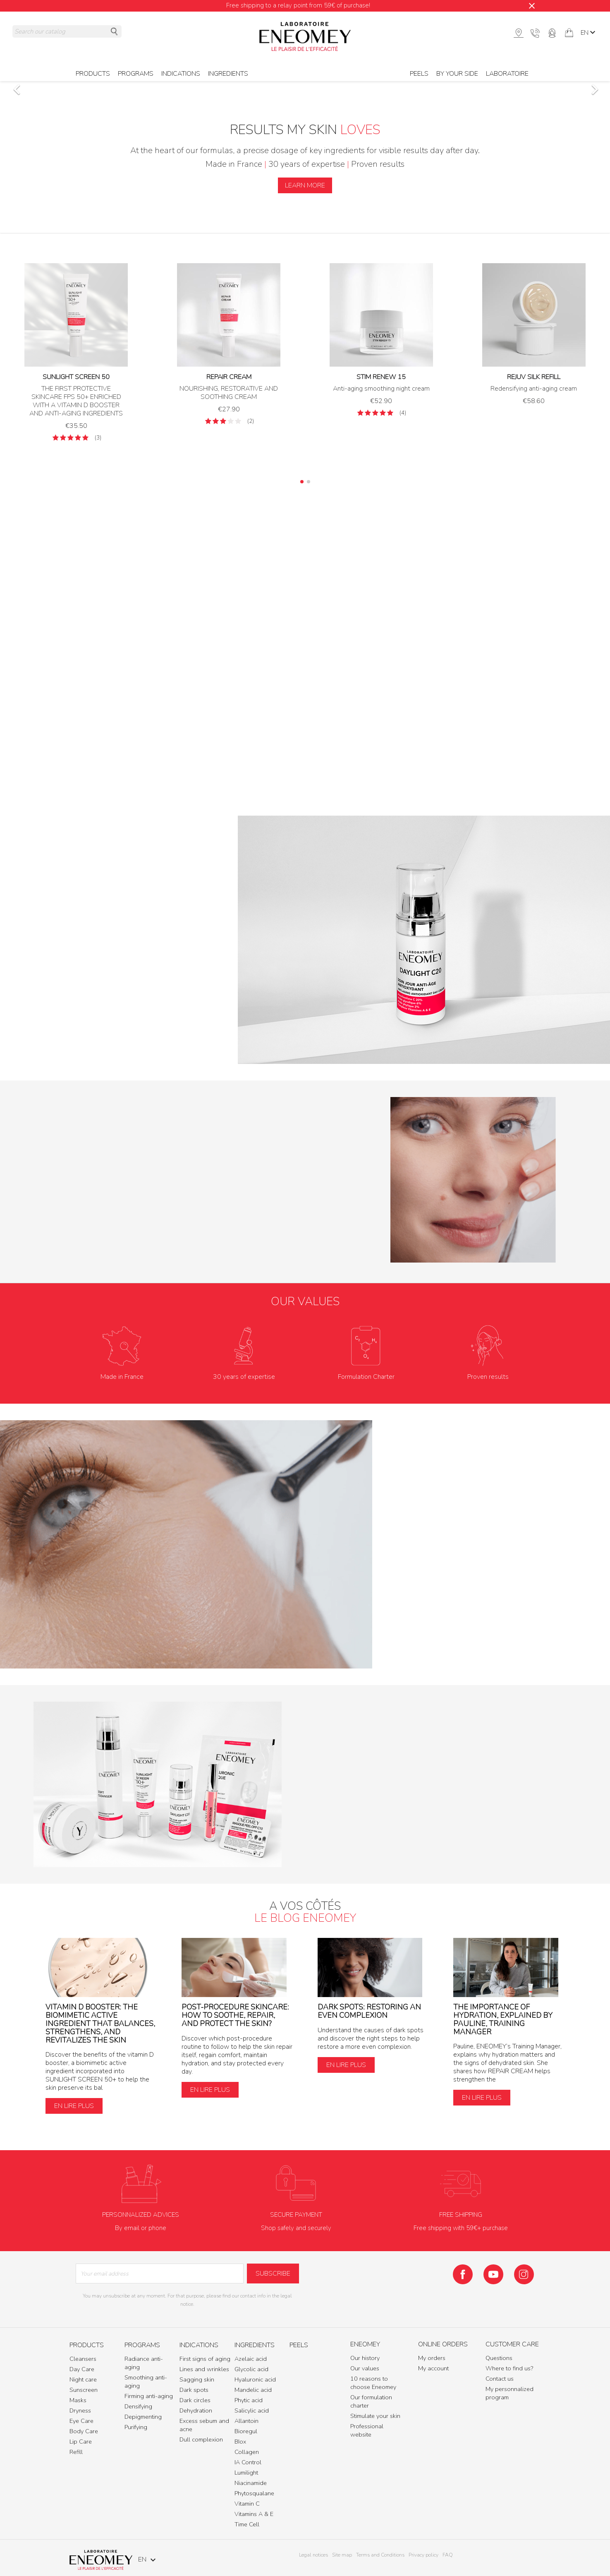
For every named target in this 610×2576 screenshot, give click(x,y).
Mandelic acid (253, 2390)
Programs (135, 74)
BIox (240, 2441)
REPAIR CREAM (228, 377)
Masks (77, 2400)
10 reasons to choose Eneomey (373, 2382)
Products (93, 74)
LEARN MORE (305, 185)
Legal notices (313, 2555)
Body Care (83, 2431)
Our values (364, 2368)
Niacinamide (250, 2483)
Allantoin (246, 2421)
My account (433, 2368)
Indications (180, 74)
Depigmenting (143, 2417)
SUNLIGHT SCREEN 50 (76, 377)
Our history (365, 2358)
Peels (419, 74)
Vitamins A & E (253, 2514)
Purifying (135, 2427)
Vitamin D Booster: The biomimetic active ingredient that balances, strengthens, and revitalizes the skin (100, 2023)
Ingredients (228, 74)
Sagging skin (196, 2379)
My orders (431, 2358)
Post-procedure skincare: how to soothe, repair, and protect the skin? (235, 2015)
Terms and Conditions (380, 2555)
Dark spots (193, 2390)
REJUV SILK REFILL (533, 377)
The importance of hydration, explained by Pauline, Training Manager (503, 2019)
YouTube (493, 2274)
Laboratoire (507, 74)
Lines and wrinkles (204, 2369)
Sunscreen (83, 2390)
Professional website (366, 2430)
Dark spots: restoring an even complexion (369, 2011)
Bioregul (245, 2431)
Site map (342, 2555)
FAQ (448, 2555)
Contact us (500, 2378)
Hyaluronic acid (255, 2379)
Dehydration (195, 2410)
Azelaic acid (250, 2359)
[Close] (532, 6)
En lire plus (74, 2105)
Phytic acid (248, 2400)
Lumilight (246, 2472)
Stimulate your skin (375, 2416)
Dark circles (195, 2400)
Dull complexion (201, 2439)
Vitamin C (247, 2503)
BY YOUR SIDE (457, 74)
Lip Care (80, 2441)
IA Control (247, 2462)
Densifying (138, 2406)
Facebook (463, 2274)
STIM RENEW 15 (381, 377)
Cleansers (82, 2359)
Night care (83, 2379)
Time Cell (246, 2524)
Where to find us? (509, 2368)
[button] (45, 85)
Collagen (246, 2452)
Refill (76, 2452)
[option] (305, 85)
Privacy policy (423, 2555)
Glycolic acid (251, 2369)
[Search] (67, 31)
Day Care (81, 2369)
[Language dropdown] (589, 33)
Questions (499, 2358)
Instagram (524, 2274)
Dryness (80, 2410)
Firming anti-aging (148, 2396)
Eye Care (81, 2421)
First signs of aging (204, 2359)
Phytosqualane (254, 2493)
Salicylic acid (251, 2410)
